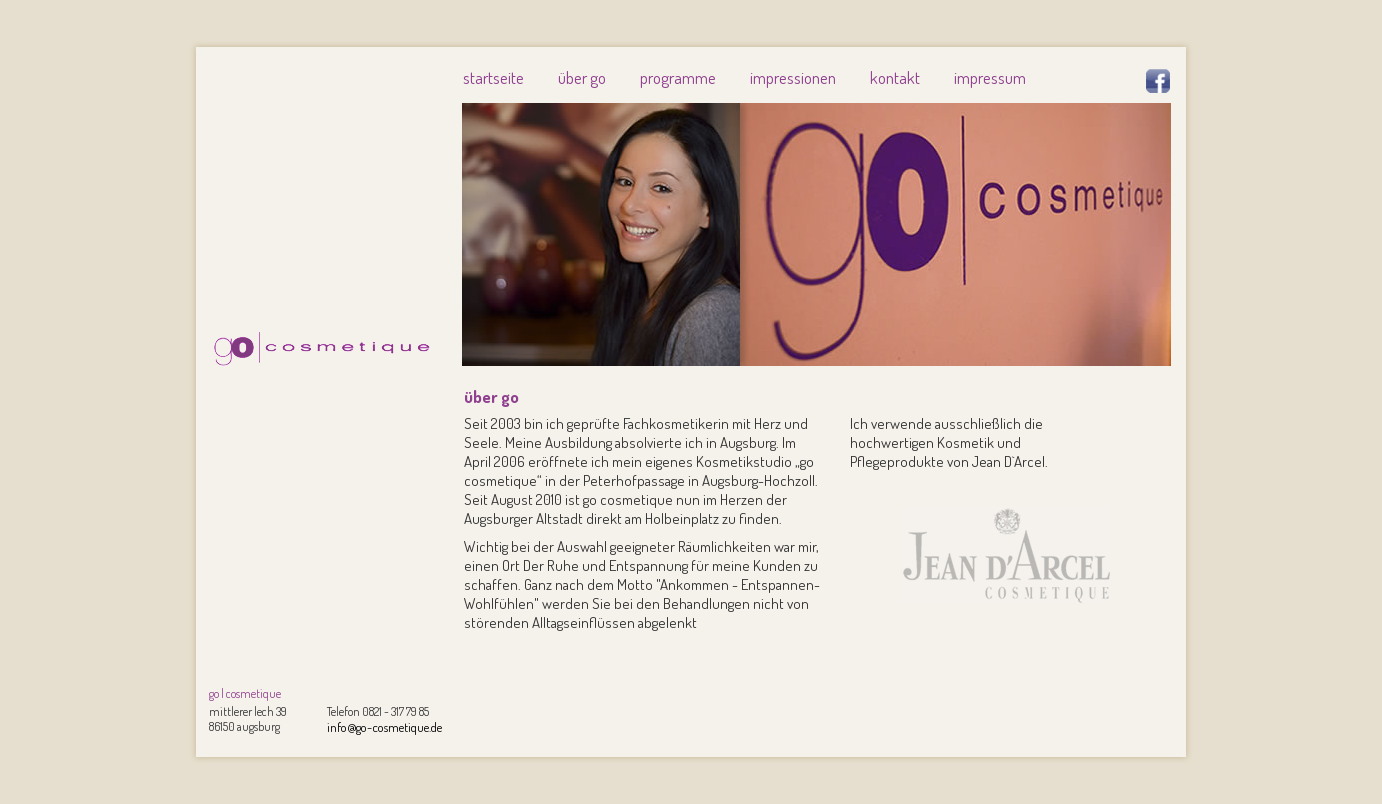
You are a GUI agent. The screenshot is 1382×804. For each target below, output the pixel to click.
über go (582, 77)
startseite (493, 77)
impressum (990, 77)
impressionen (793, 77)
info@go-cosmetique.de (384, 727)
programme (678, 77)
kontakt (895, 77)
